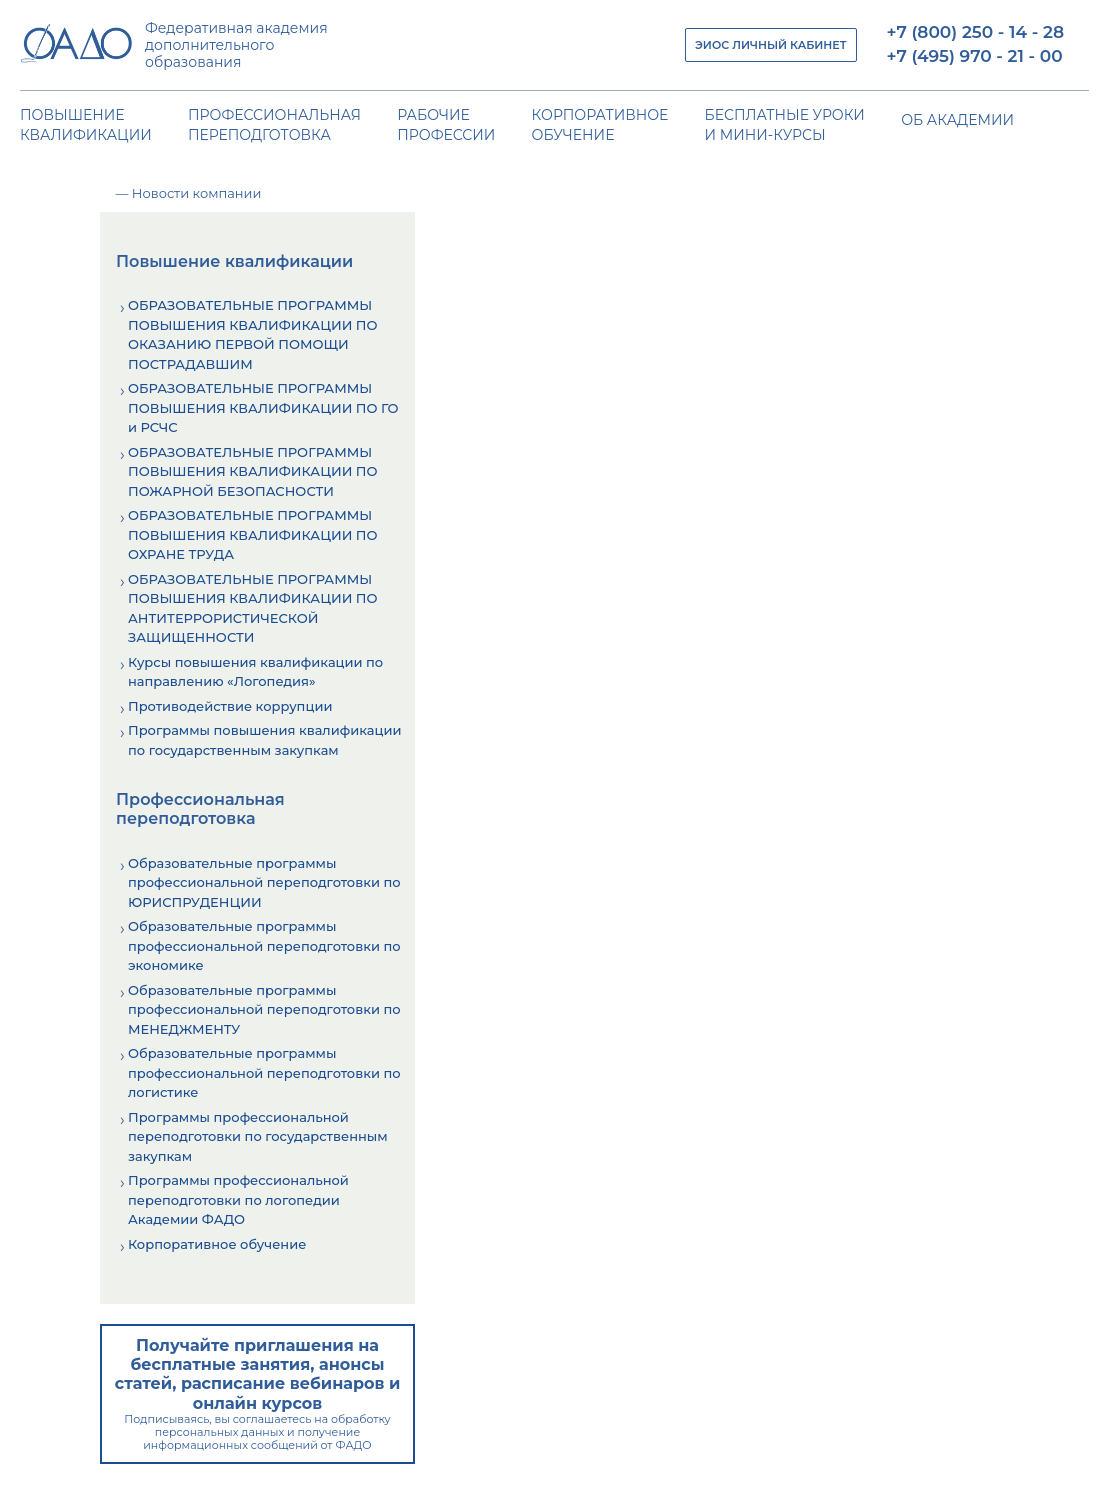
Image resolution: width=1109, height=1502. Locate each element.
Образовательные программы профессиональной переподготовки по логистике (264, 1072)
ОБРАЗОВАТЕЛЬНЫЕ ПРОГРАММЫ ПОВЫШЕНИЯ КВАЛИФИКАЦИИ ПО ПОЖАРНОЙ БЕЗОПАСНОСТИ (253, 471)
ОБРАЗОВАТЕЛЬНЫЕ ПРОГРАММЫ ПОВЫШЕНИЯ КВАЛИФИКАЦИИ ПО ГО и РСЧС (263, 407)
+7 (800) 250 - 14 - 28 (975, 32)
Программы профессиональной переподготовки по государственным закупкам (258, 1136)
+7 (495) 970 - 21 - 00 (975, 56)
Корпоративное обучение (217, 1244)
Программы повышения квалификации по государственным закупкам (264, 740)
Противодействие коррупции (230, 706)
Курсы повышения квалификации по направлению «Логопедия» (255, 672)
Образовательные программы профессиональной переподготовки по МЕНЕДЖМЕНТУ (264, 1009)
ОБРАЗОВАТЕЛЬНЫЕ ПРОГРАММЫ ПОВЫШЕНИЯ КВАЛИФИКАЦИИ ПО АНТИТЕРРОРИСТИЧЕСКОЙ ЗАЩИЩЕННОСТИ (253, 608)
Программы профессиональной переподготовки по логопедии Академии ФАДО (238, 1199)
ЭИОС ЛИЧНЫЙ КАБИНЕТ (770, 45)
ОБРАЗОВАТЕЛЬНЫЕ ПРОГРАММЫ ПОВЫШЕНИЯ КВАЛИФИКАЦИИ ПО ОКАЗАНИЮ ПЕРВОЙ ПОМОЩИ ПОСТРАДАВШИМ (253, 334)
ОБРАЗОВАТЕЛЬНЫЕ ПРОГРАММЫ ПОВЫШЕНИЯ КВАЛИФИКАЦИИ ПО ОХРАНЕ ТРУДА (253, 534)
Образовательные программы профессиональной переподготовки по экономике (264, 945)
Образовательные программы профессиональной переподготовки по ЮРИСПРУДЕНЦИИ (264, 882)
